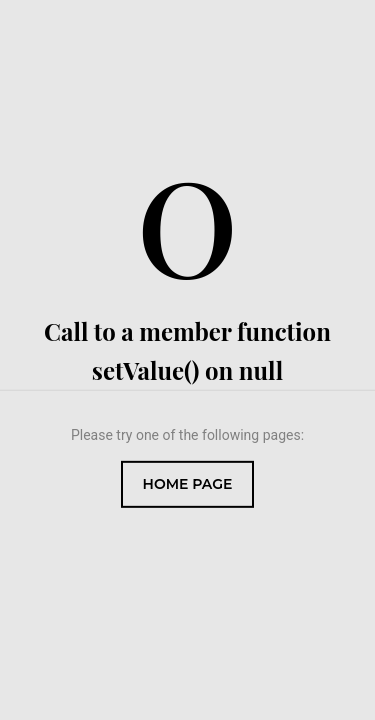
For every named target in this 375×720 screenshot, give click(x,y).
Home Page (188, 484)
